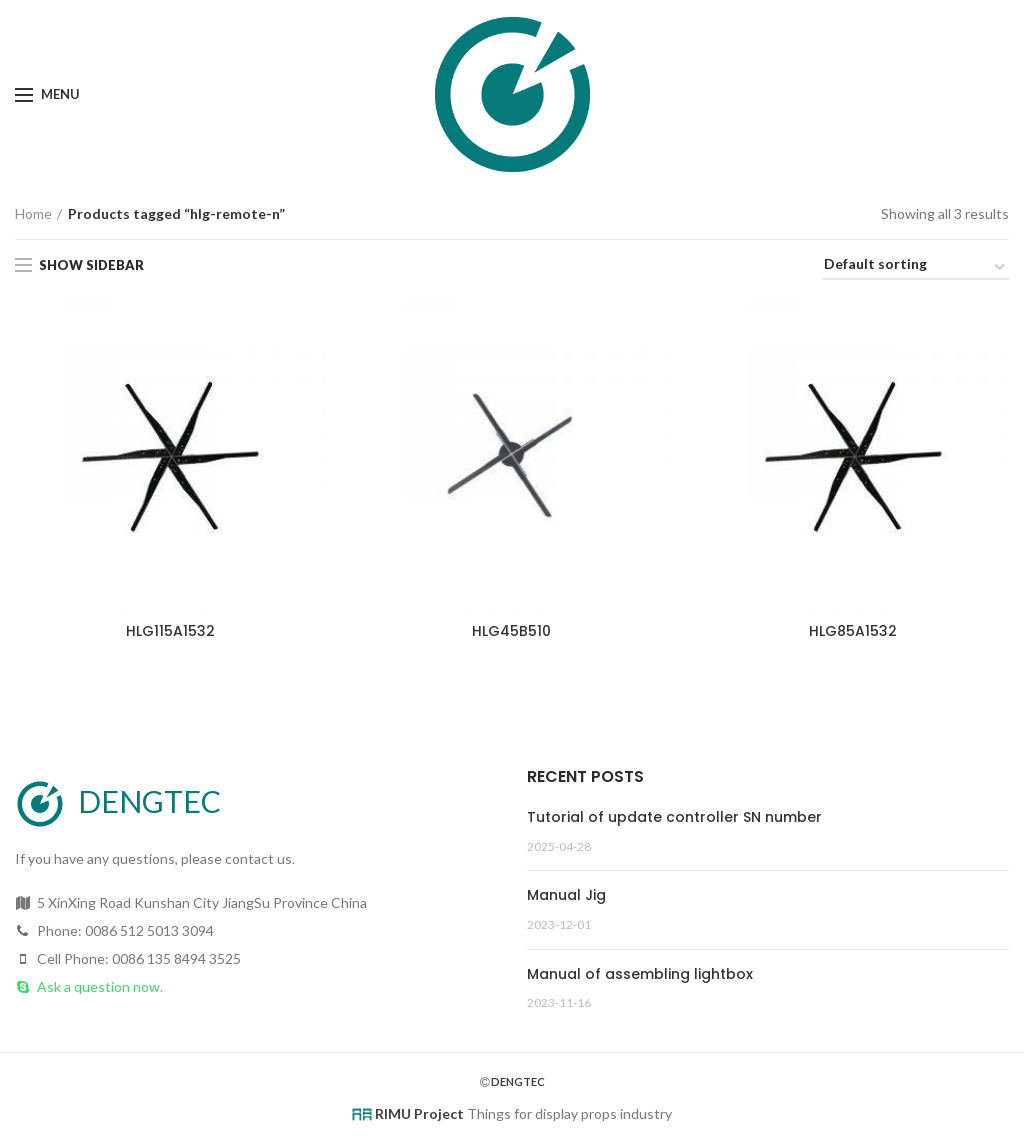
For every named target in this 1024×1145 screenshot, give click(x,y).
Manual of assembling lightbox (640, 974)
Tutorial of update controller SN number (674, 817)
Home (33, 213)
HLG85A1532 (853, 631)
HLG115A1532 (170, 631)
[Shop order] (915, 267)
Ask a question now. (100, 986)
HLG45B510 (511, 631)
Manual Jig (566, 895)
